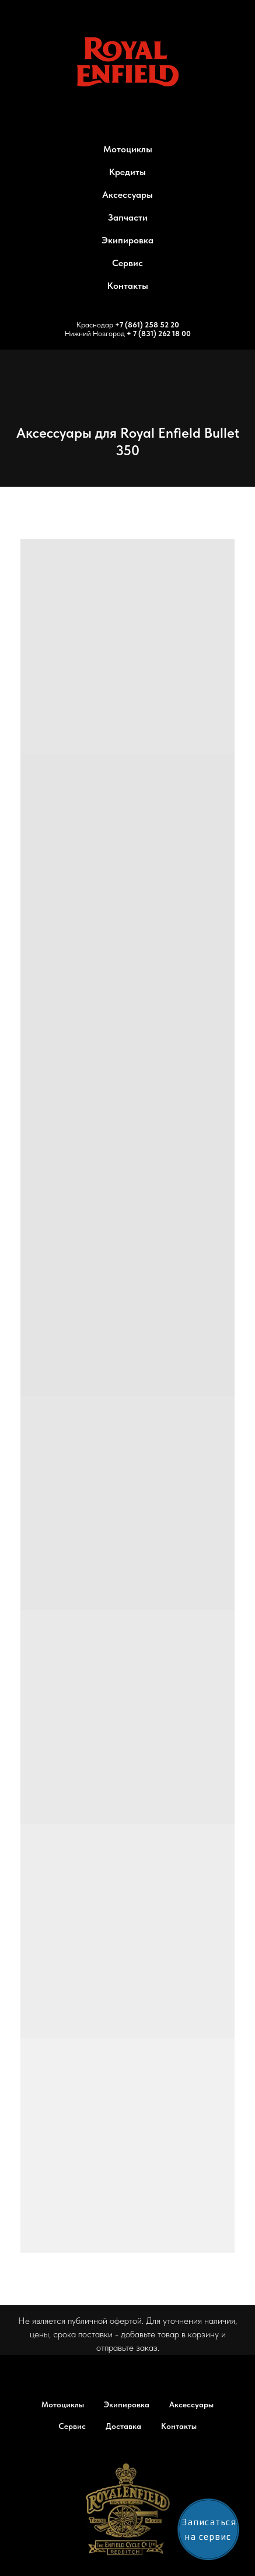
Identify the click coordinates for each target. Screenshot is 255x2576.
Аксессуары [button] (127, 194)
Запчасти (128, 217)
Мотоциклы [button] (127, 149)
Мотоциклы (62, 2404)
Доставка (123, 2426)
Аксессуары (191, 2404)
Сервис (127, 262)
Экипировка (127, 240)
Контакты (127, 285)
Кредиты (127, 171)
